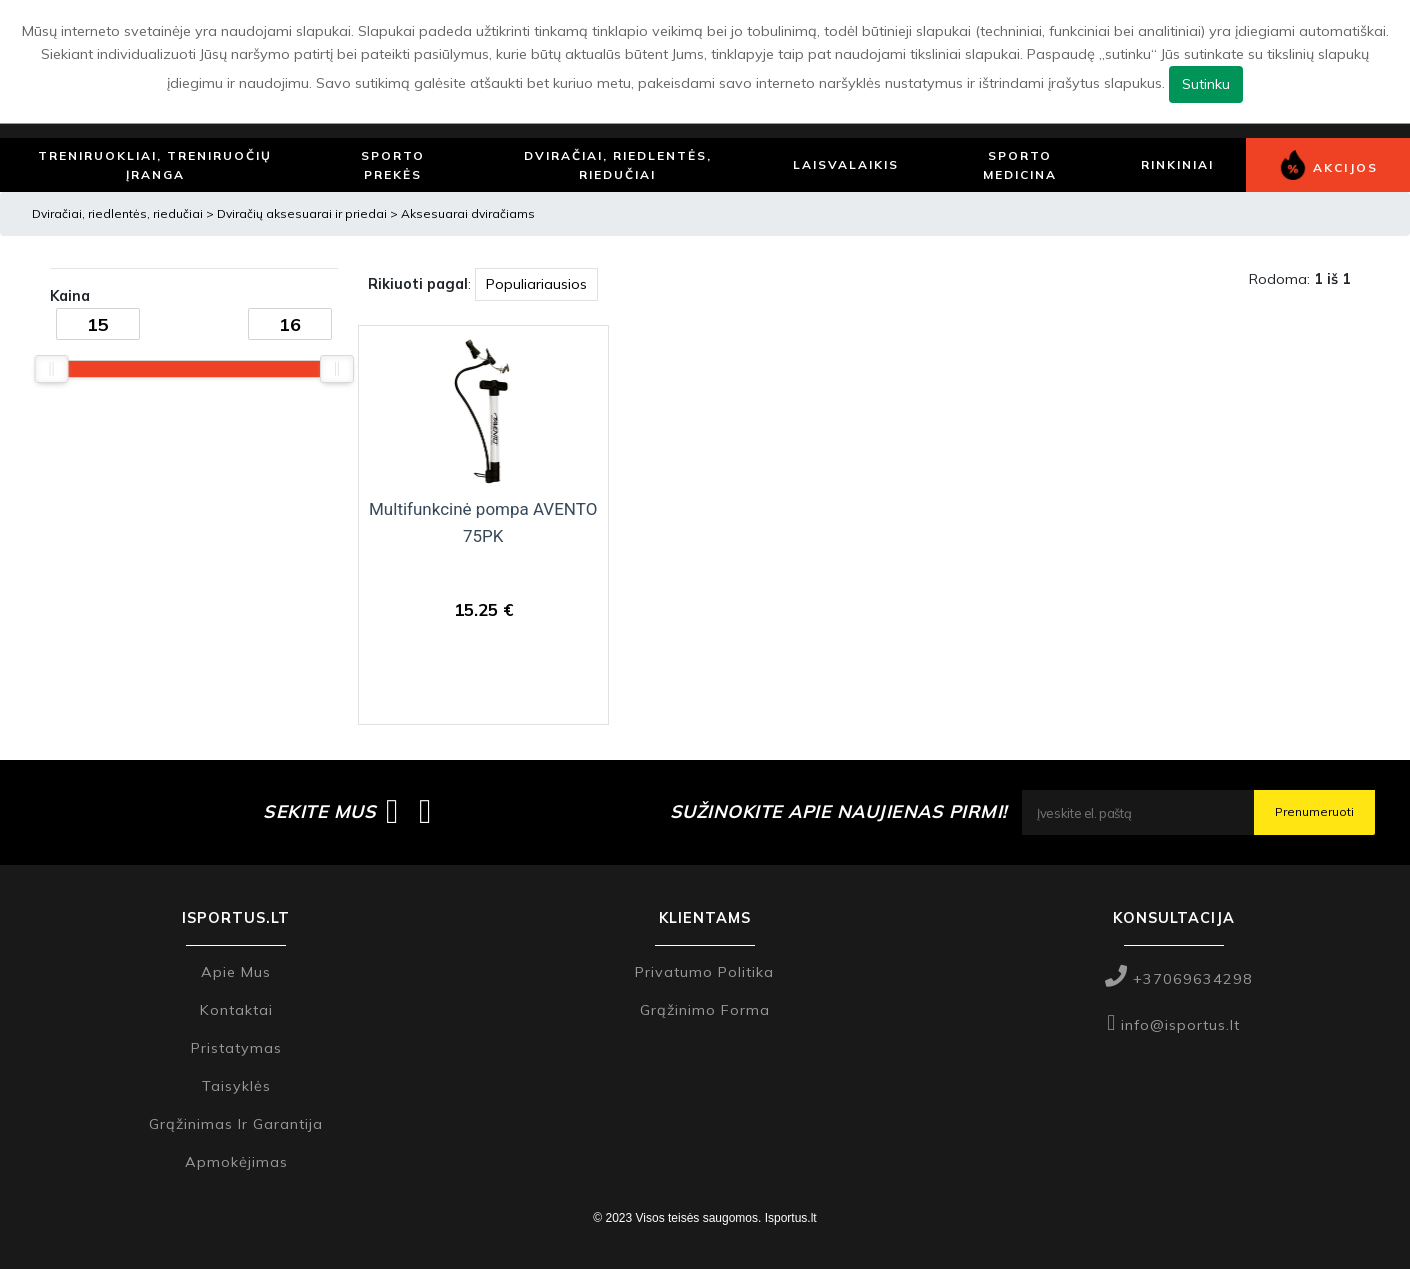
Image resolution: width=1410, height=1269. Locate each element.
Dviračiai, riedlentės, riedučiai (117, 213)
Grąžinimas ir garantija (236, 1124)
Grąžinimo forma (705, 1010)
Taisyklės (236, 1086)
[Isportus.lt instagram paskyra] (425, 812)
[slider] (51, 369)
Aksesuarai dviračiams (468, 213)
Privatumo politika (704, 972)
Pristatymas (236, 1048)
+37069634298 (1179, 979)
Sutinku (1206, 84)
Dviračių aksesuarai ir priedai (303, 213)
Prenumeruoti (1314, 811)
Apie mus (236, 972)
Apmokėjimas (236, 1162)
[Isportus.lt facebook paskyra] (392, 812)
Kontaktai (236, 1010)
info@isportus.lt (1173, 1025)
